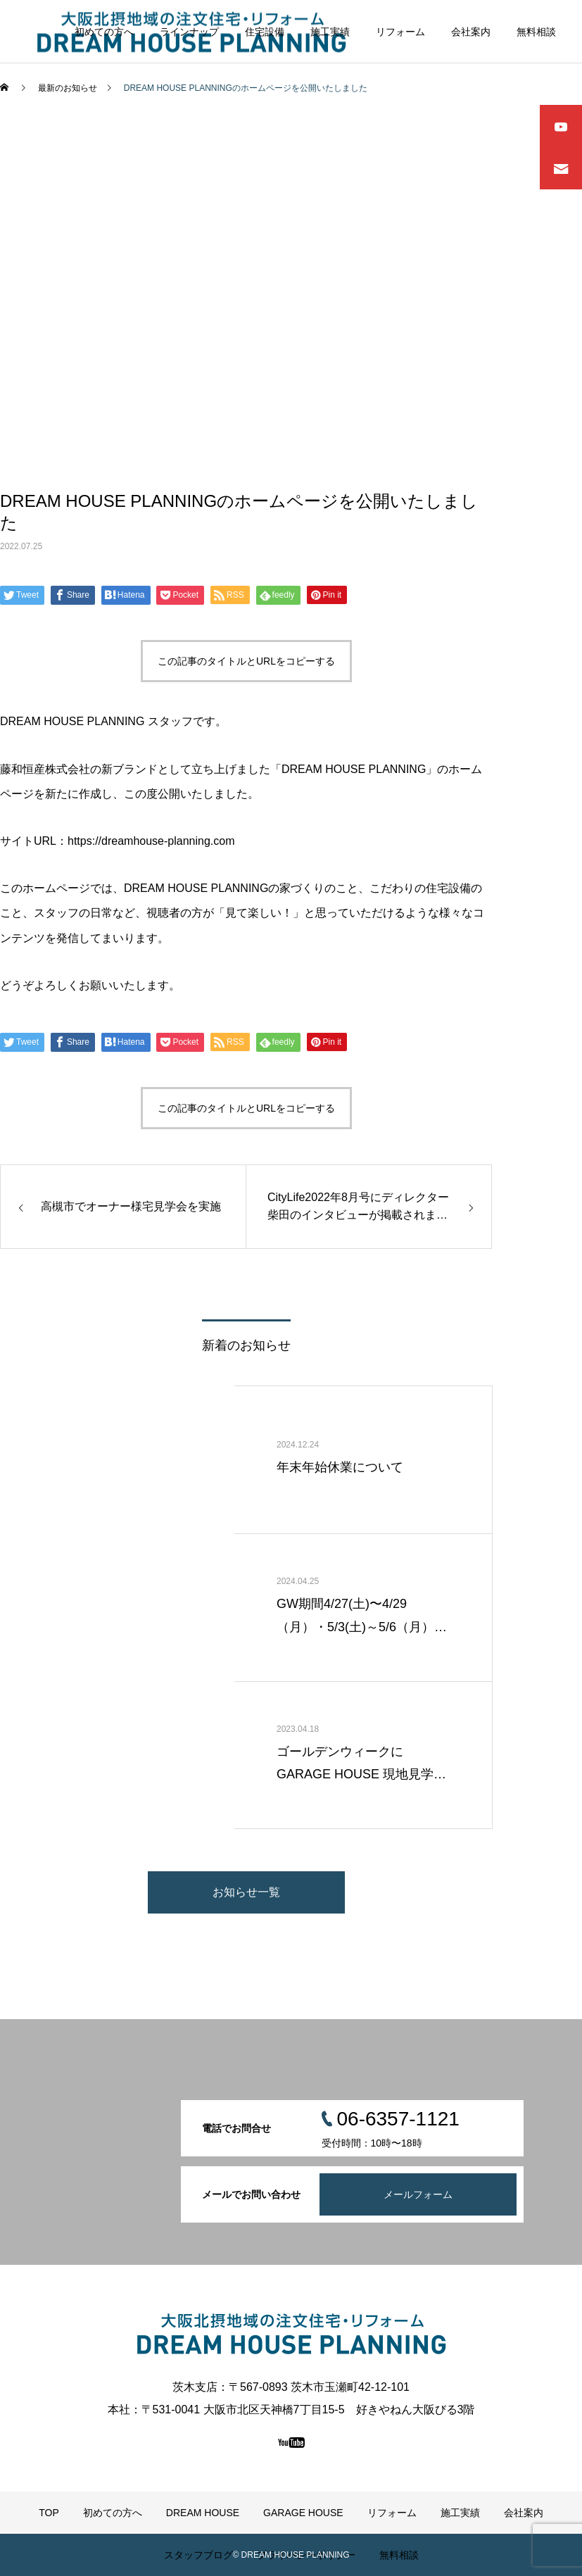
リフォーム (400, 31)
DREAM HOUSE (202, 2512)
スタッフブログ (198, 2555)
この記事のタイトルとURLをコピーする (246, 661)
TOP (49, 2512)
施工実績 (330, 31)
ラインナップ (189, 31)
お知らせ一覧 (246, 1892)
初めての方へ (104, 31)
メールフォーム (418, 2194)
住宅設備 (264, 31)
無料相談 (536, 31)
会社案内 (471, 31)
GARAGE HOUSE (303, 2512)
